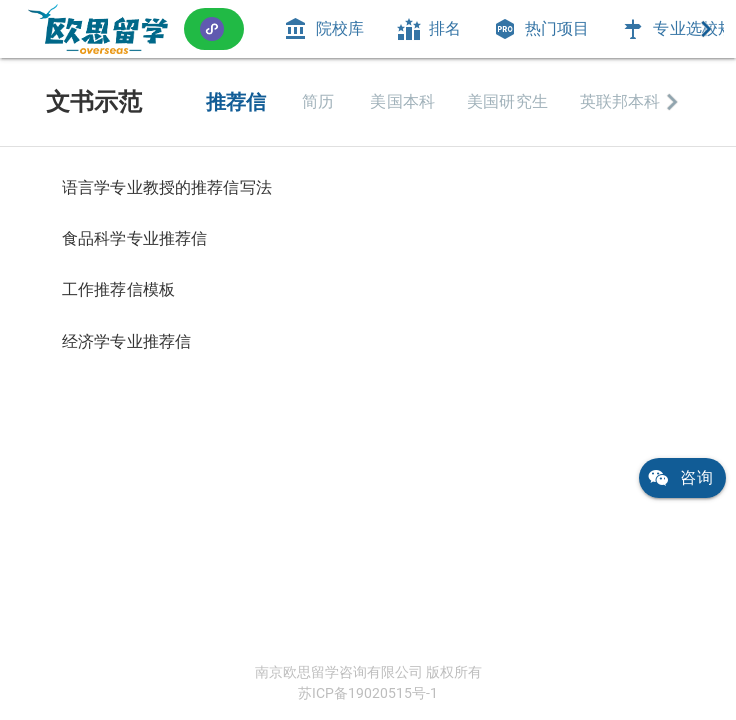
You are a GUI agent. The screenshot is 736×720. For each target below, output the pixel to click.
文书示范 (94, 102)
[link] (98, 29)
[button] (214, 28)
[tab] (324, 29)
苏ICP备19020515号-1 (368, 693)
